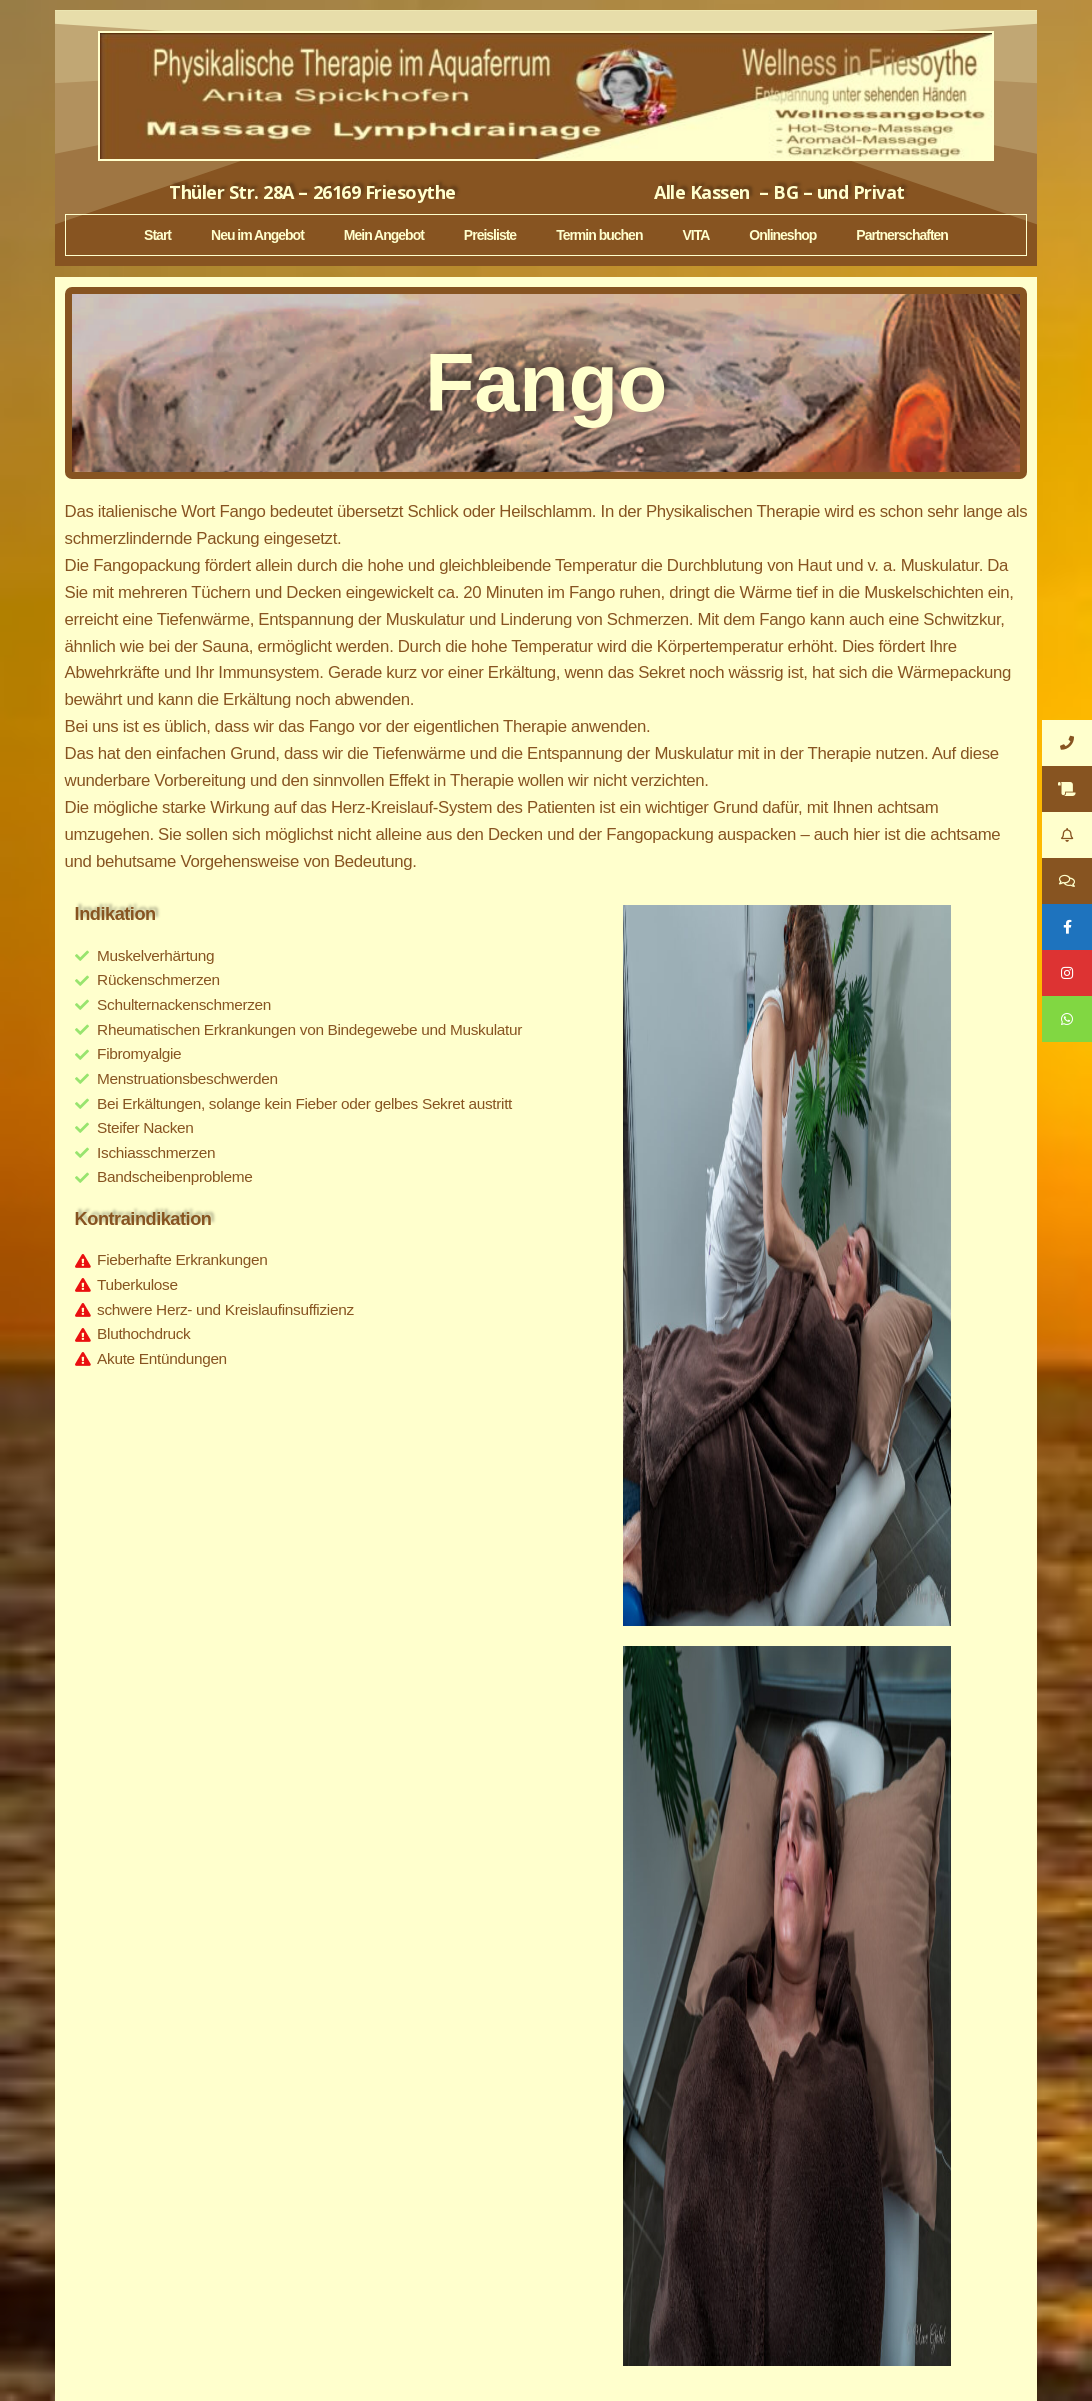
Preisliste (490, 235)
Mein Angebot (384, 235)
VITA (695, 235)
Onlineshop (782, 235)
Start (157, 235)
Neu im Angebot (257, 235)
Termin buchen (599, 235)
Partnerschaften (902, 235)
